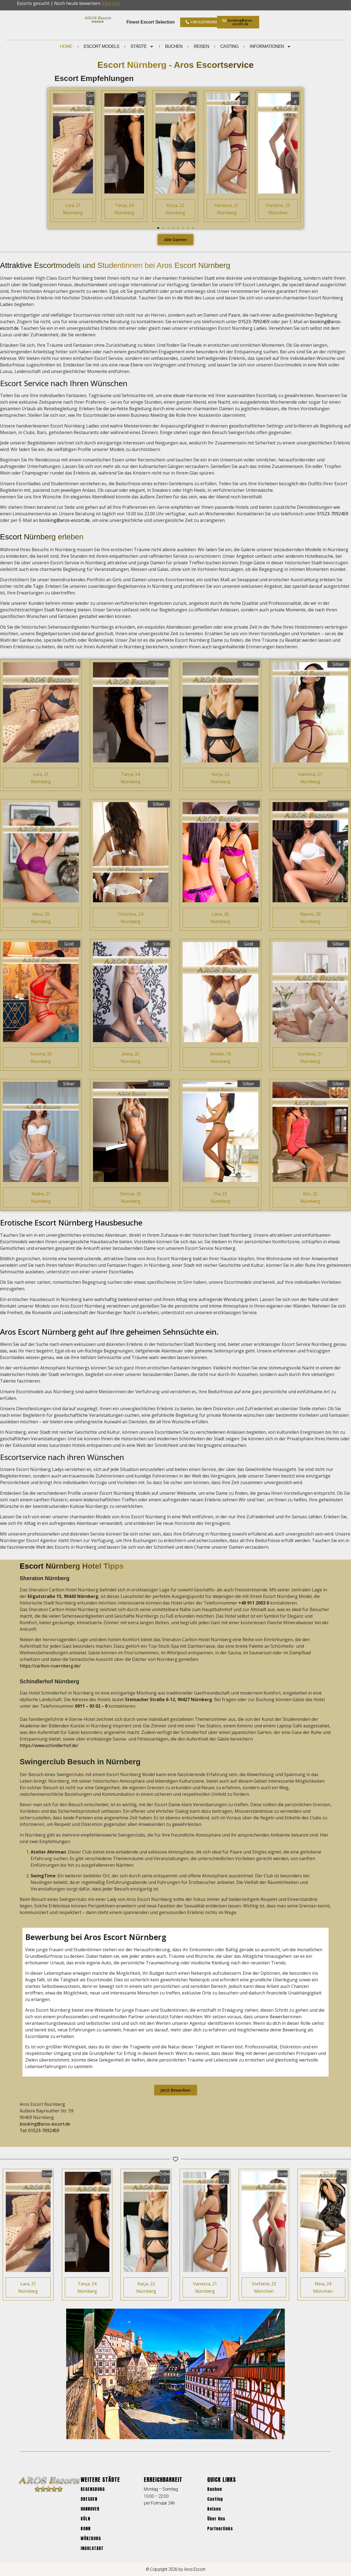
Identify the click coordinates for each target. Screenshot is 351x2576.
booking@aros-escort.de (64, 520)
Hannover (90, 2509)
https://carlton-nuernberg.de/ (50, 1666)
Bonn (85, 2528)
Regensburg (93, 2489)
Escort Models (101, 46)
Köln (85, 2519)
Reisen (201, 46)
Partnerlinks (220, 2528)
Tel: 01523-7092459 (39, 2130)
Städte (142, 46)
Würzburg (91, 2538)
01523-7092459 (254, 322)
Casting (229, 46)
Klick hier (111, 3)
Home (66, 46)
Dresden (89, 2499)
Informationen (270, 46)
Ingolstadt (92, 2548)
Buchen (174, 46)
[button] (6, 154)
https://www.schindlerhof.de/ (49, 1745)
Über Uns (216, 2519)
